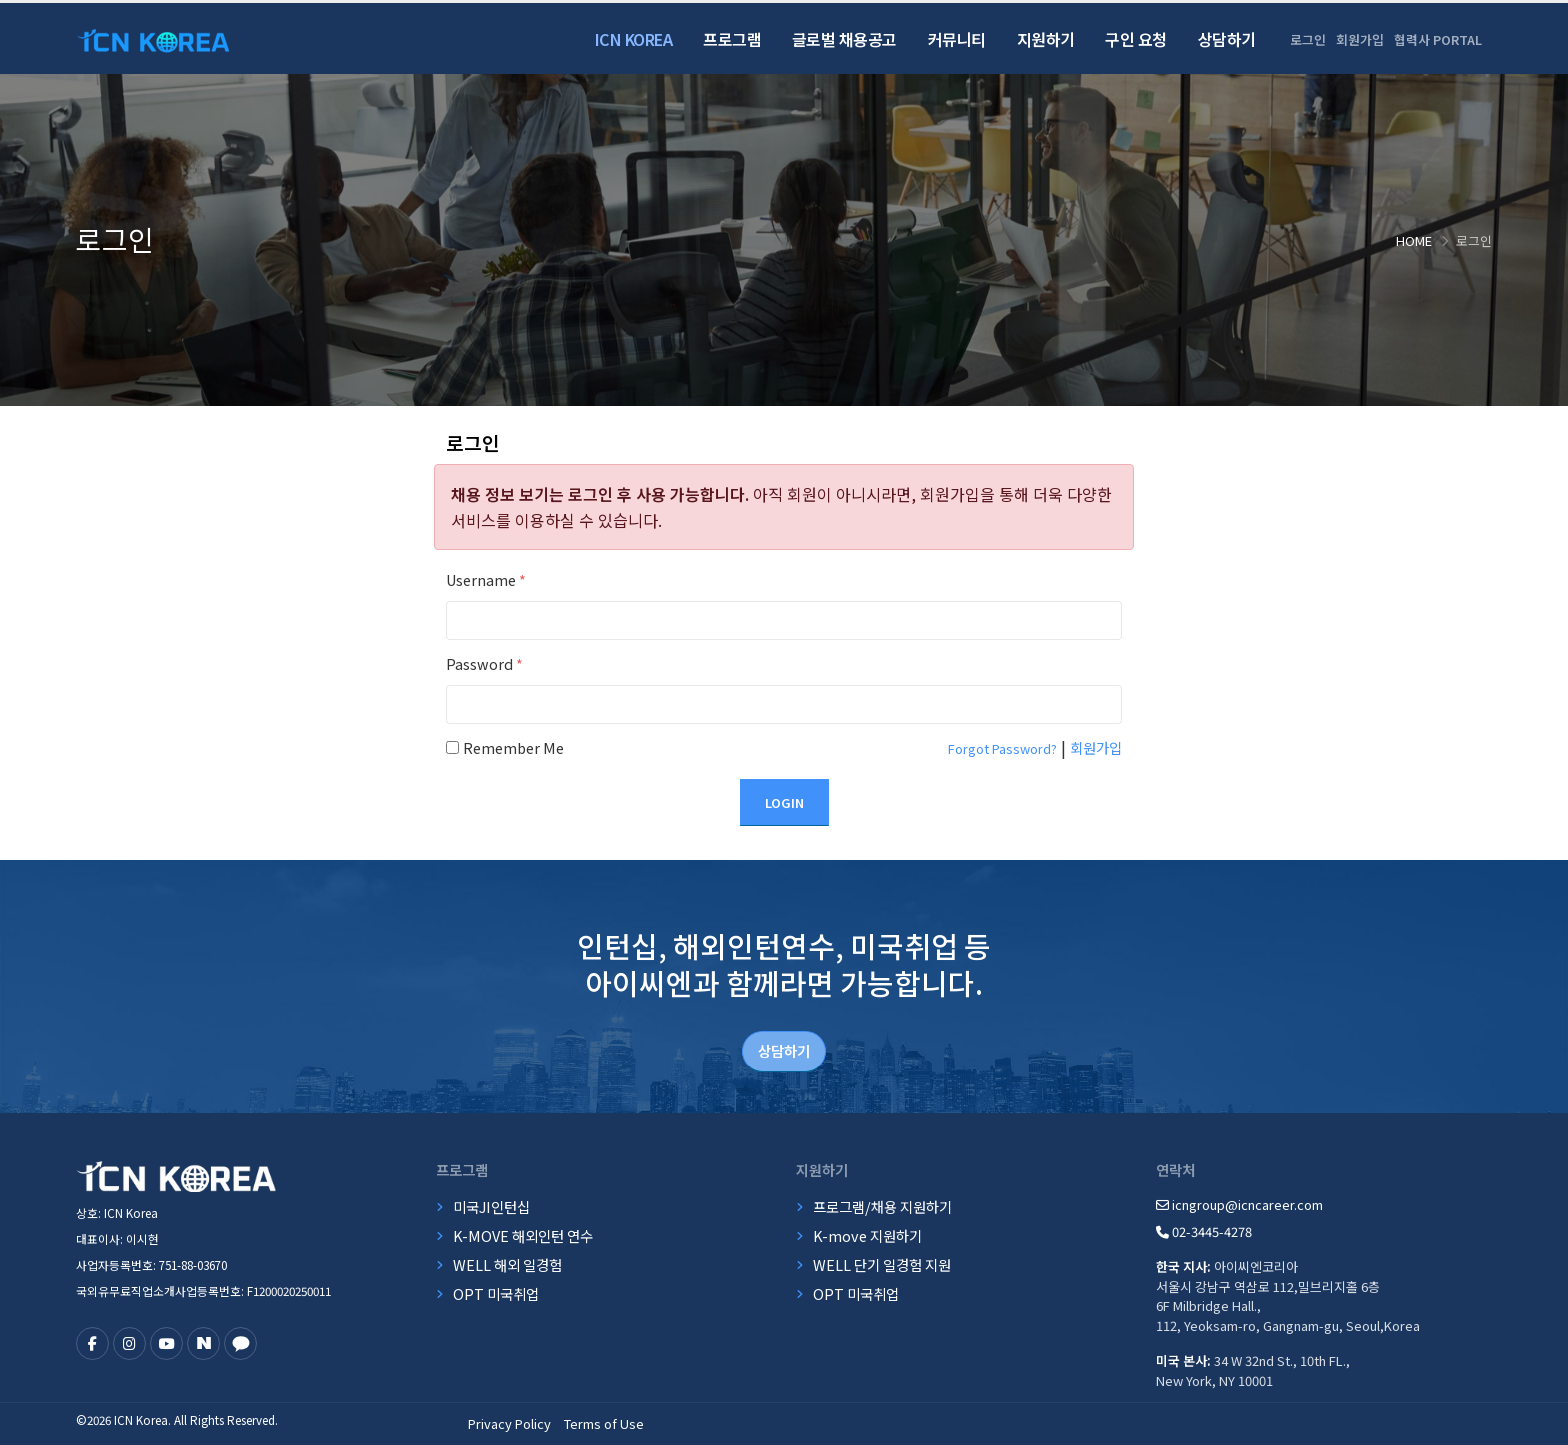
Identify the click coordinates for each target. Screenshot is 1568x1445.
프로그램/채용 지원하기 (882, 1206)
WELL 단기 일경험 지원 (882, 1264)
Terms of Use (604, 1423)
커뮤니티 (957, 39)
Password (484, 663)
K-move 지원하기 (867, 1235)
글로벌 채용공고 (844, 39)
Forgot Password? (1002, 748)
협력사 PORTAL (1438, 39)
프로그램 (732, 39)
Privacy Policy (509, 1423)
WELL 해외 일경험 (507, 1264)
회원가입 (1360, 39)
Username (486, 579)
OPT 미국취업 (496, 1293)
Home (1414, 240)
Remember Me (513, 747)
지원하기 (1046, 39)
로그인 (1308, 39)
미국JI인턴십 (491, 1206)
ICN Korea (634, 39)
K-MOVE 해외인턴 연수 (523, 1235)
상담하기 (1227, 39)
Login (784, 802)
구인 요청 (1136, 39)
